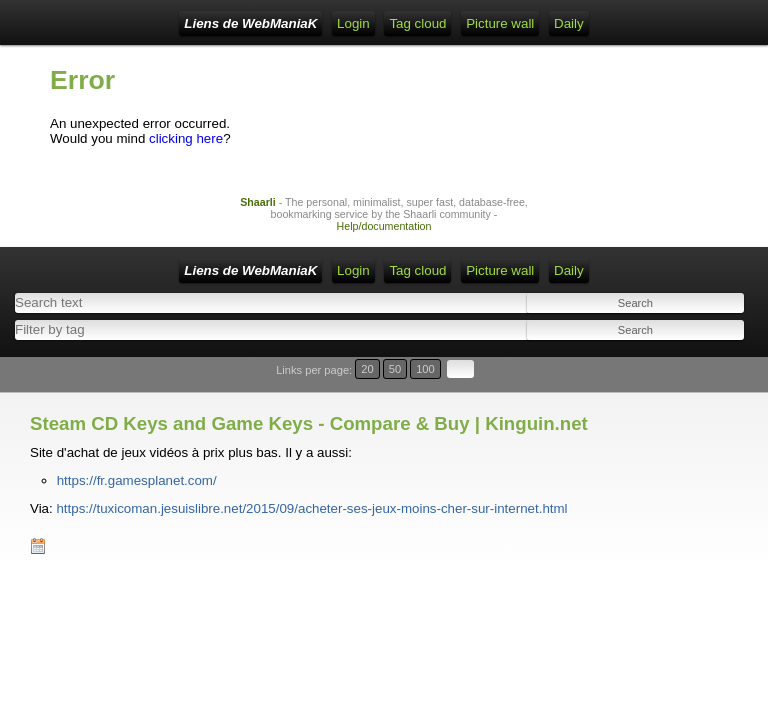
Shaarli (258, 202)
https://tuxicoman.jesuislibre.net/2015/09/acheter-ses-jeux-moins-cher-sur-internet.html (311, 508)
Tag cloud (417, 23)
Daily (569, 23)
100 (425, 369)
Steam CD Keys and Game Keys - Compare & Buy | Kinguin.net (309, 423)
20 (367, 369)
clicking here (186, 138)
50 (395, 369)
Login (353, 23)
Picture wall (500, 23)
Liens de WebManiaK (250, 23)
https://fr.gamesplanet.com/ (137, 480)
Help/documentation (384, 226)
